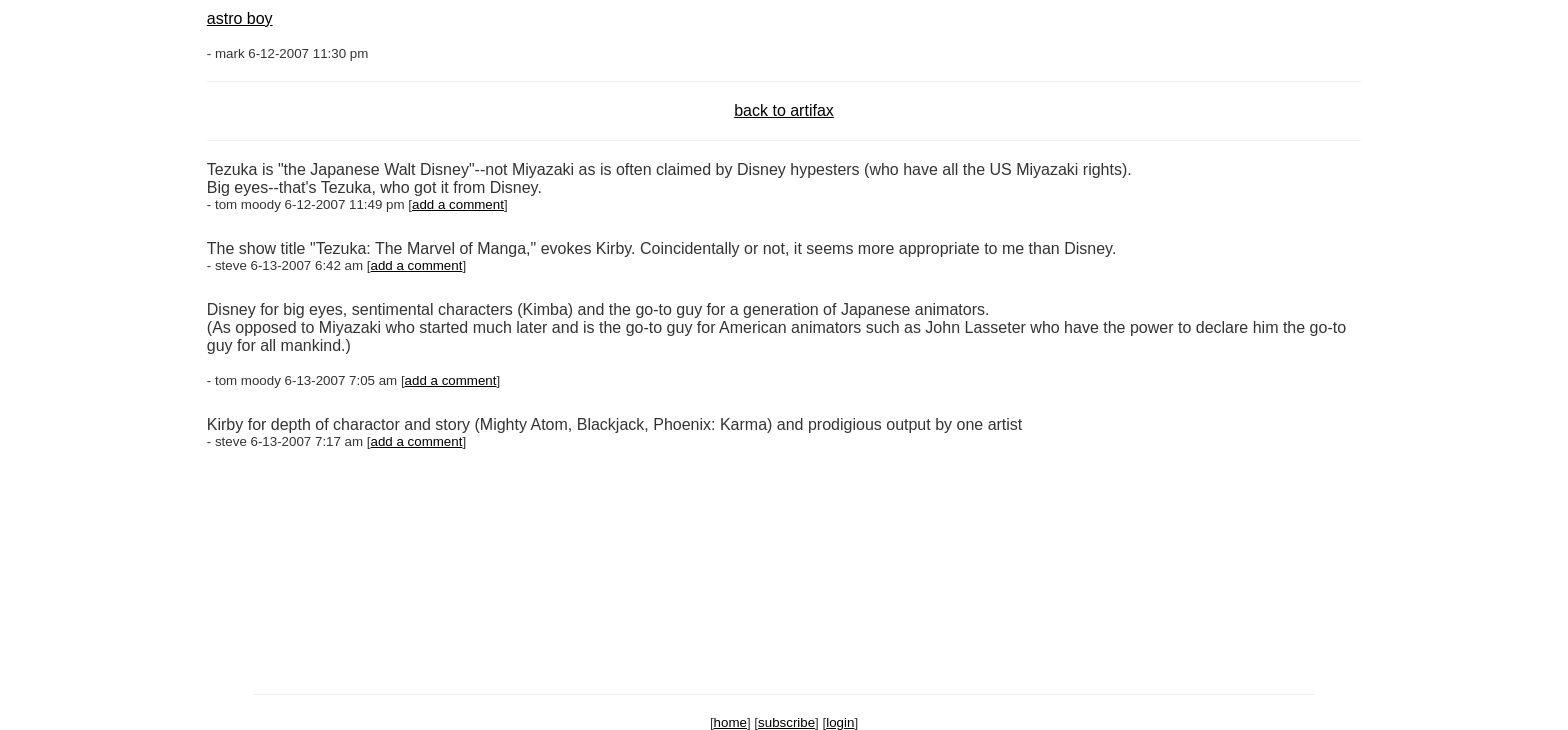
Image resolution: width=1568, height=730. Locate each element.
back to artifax (784, 110)
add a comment (458, 204)
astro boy (240, 18)
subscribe (786, 722)
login (840, 722)
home (730, 722)
